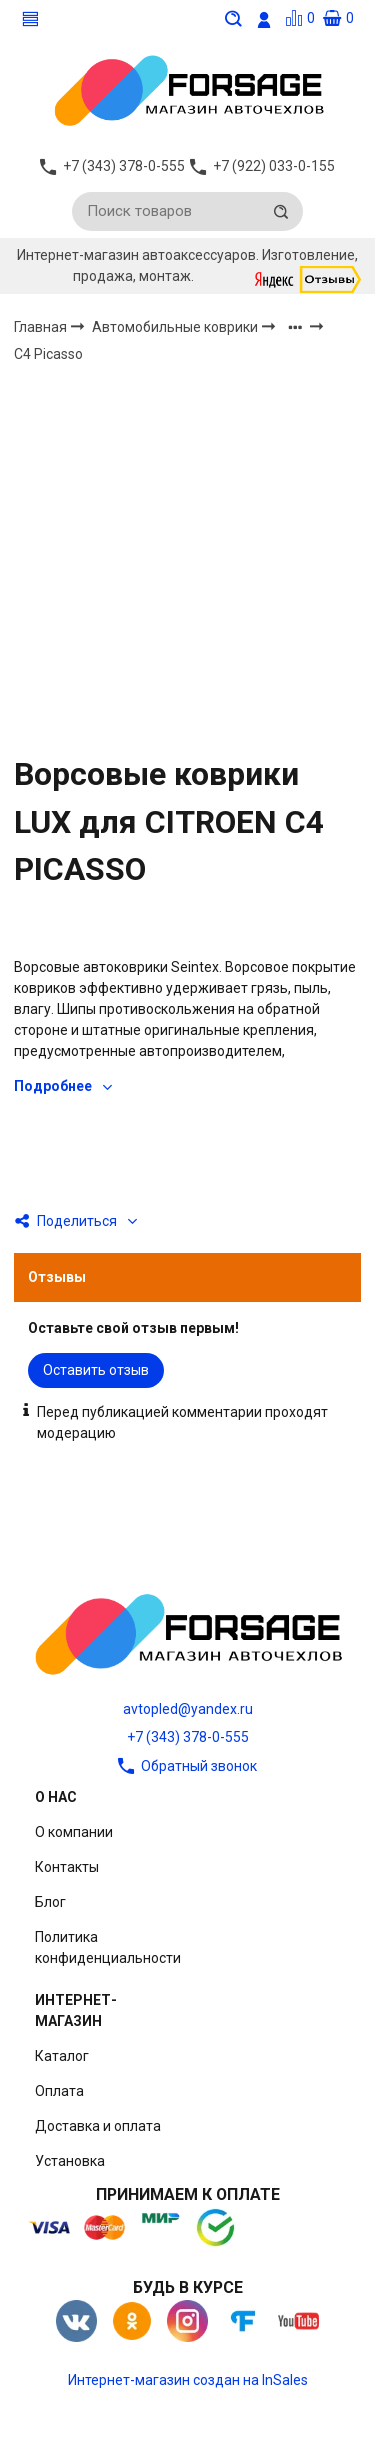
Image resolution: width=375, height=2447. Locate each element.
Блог (50, 1902)
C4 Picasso (48, 355)
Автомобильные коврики (176, 327)
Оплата (59, 2091)
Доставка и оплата (98, 2126)
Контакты (67, 1867)
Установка (70, 2161)
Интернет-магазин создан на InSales (188, 2380)
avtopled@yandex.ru (188, 1709)
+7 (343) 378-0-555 (188, 1737)
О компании (74, 1832)
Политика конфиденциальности (108, 1947)
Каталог (62, 2056)
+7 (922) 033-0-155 (274, 166)
